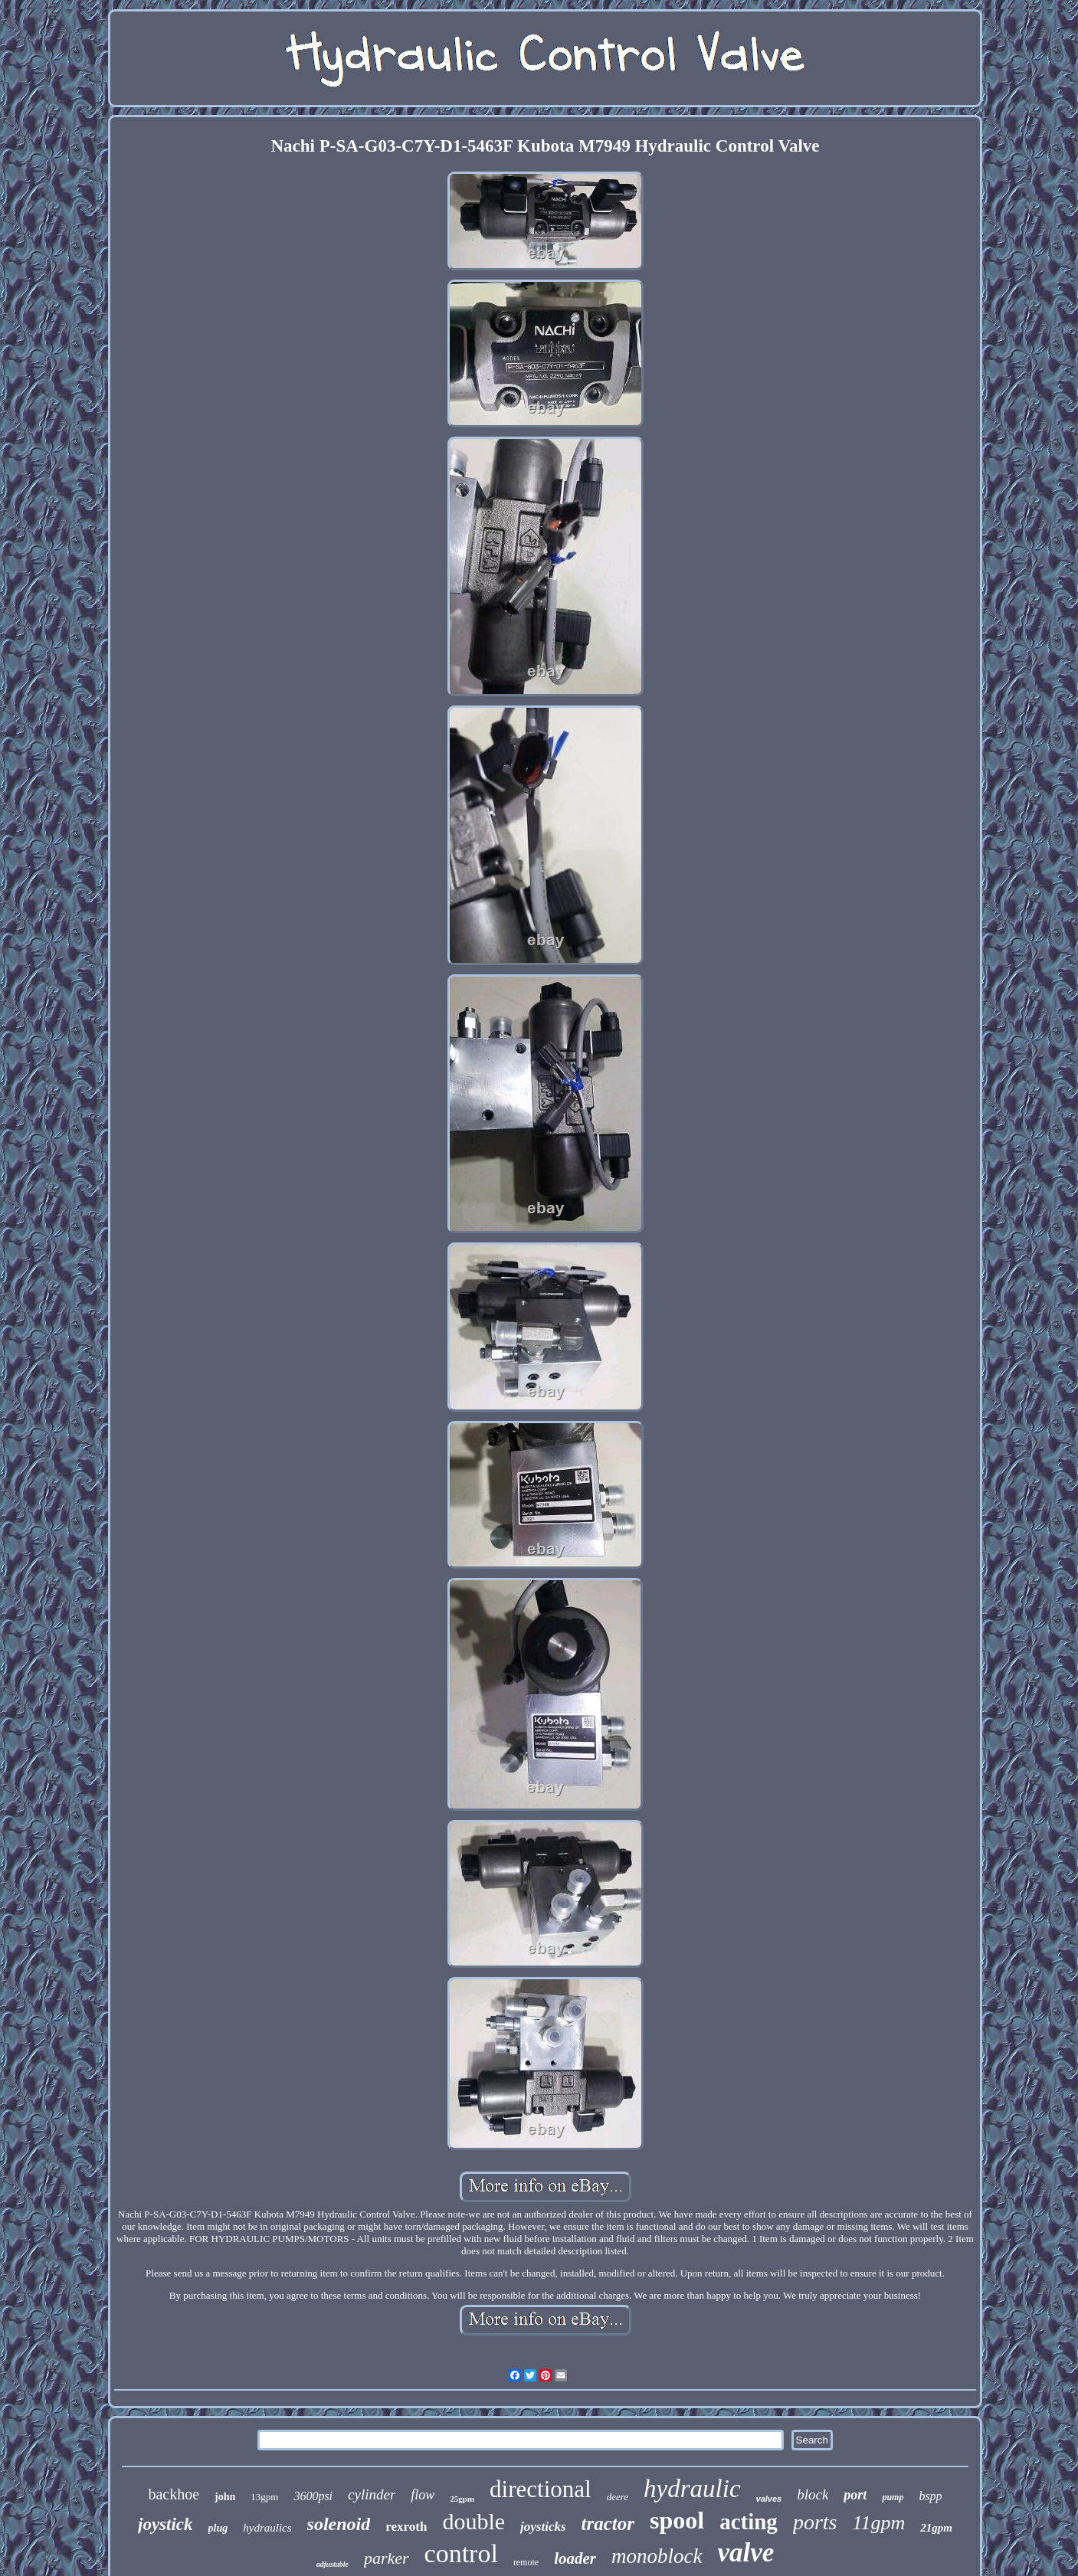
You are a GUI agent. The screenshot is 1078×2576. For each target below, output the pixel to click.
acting (748, 2521)
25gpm (462, 2498)
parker (386, 2558)
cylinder (371, 2494)
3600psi (313, 2495)
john (225, 2496)
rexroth (406, 2526)
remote (526, 2562)
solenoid (339, 2524)
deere (617, 2496)
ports (815, 2522)
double (473, 2521)
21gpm (936, 2528)
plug (218, 2528)
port (855, 2494)
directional (540, 2489)
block (812, 2494)
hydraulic (692, 2488)
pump (892, 2497)
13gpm (264, 2496)
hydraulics (267, 2528)
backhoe (173, 2494)
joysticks (543, 2526)
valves (769, 2498)
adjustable (332, 2564)
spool (677, 2520)
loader (575, 2558)
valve (746, 2553)
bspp (930, 2495)
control (461, 2553)
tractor (608, 2523)
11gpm (878, 2523)
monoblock (656, 2556)
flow (422, 2494)
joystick (165, 2524)
